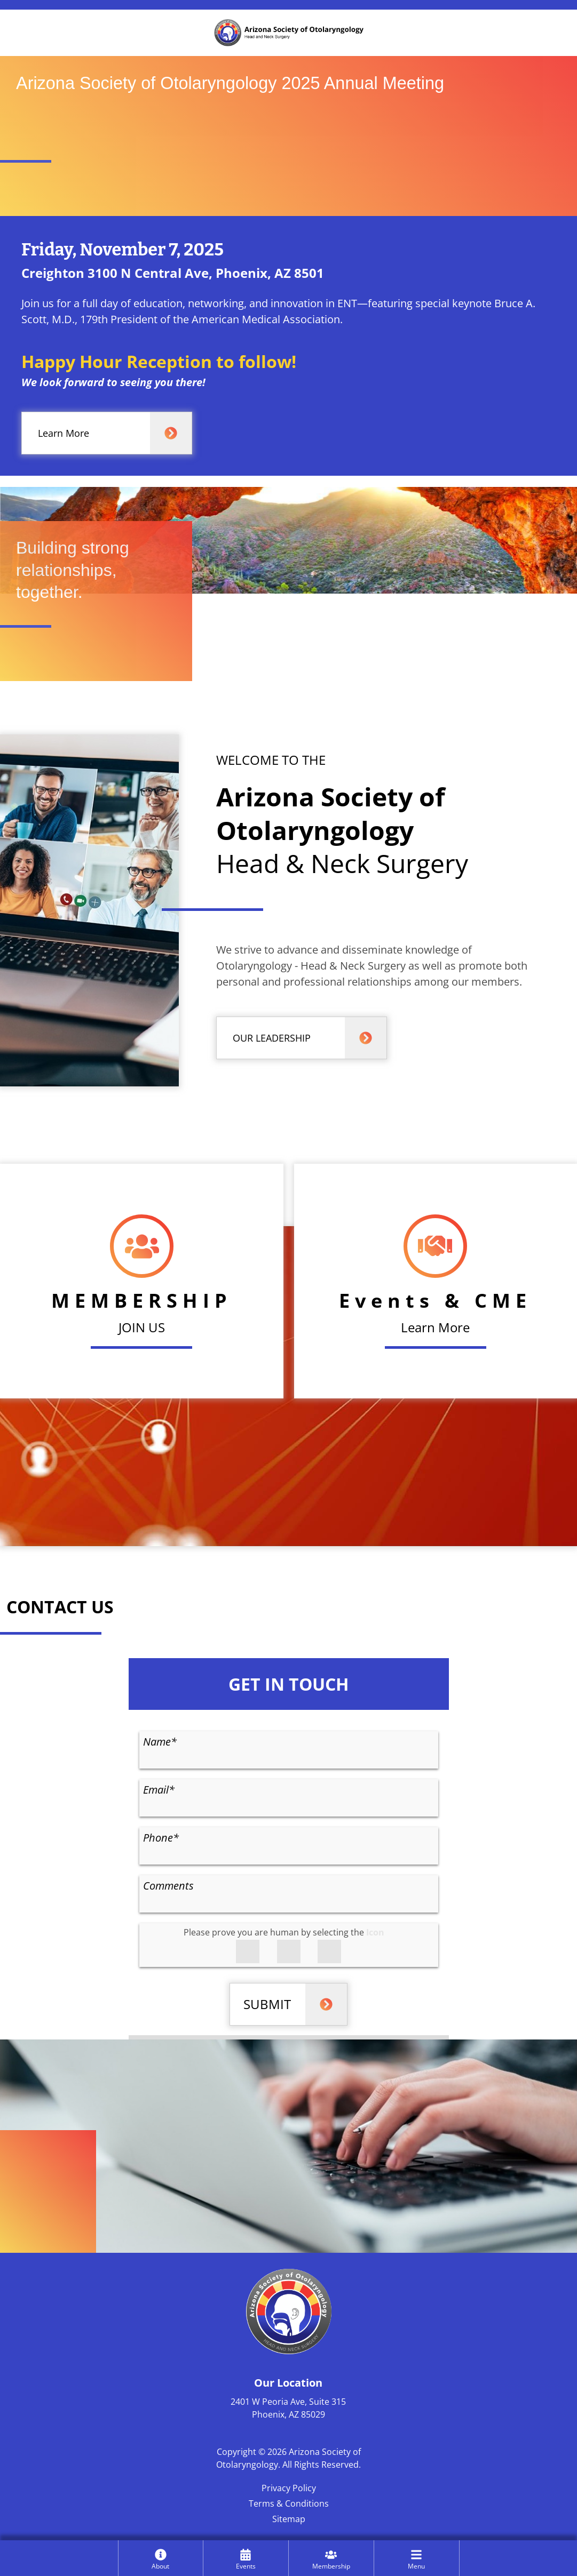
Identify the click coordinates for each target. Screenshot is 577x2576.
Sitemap (288, 2519)
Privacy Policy (289, 2488)
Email (159, 1789)
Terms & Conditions (289, 2503)
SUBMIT (267, 2004)
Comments (168, 1885)
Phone (161, 1837)
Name (160, 1741)
